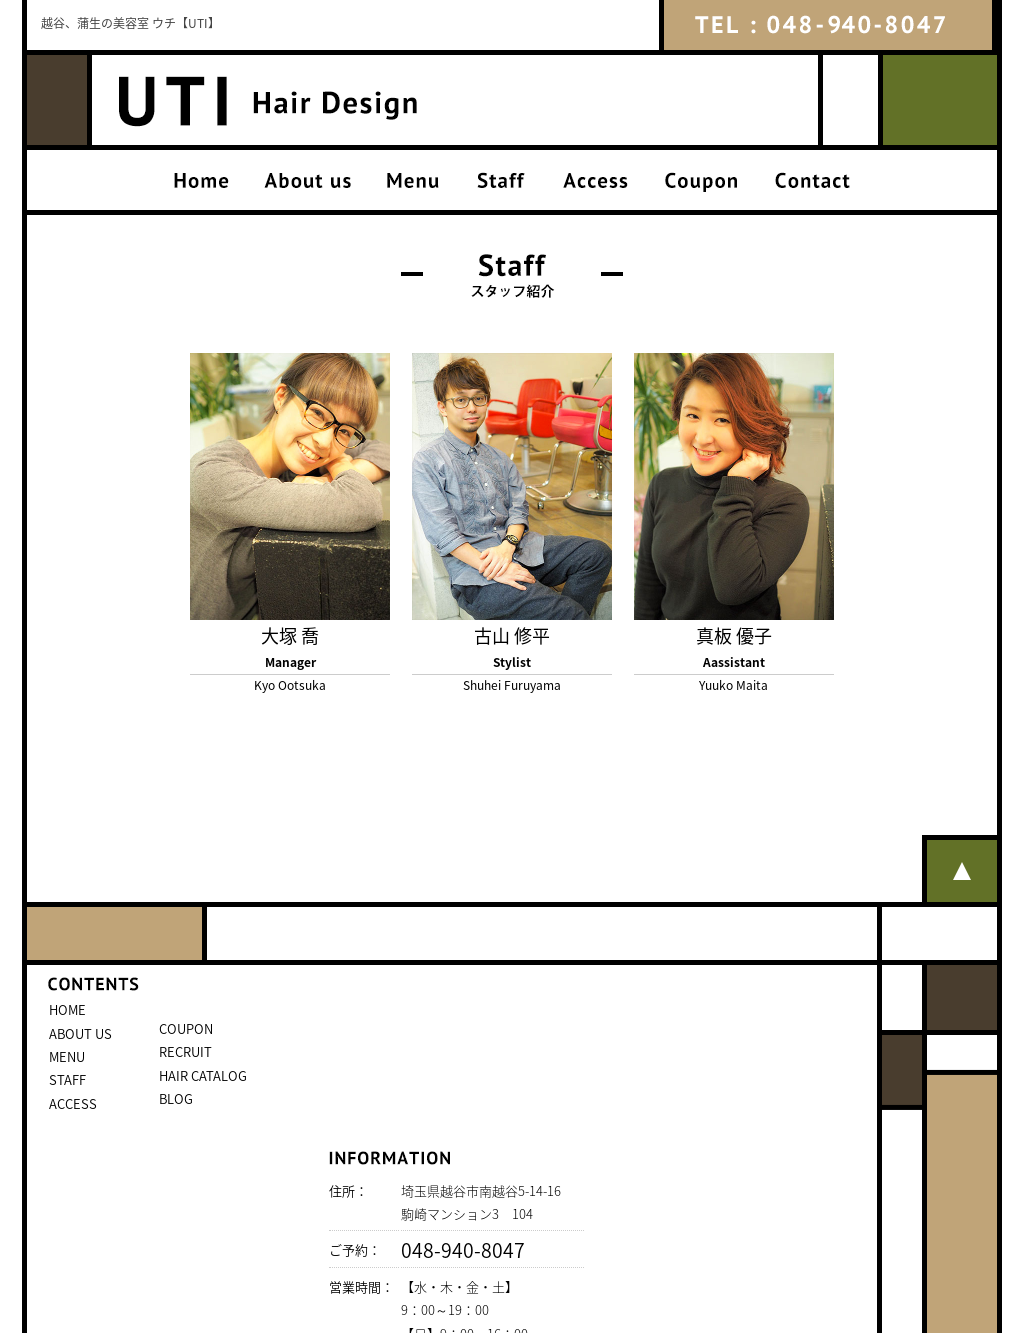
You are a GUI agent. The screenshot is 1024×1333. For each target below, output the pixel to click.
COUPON (186, 1028)
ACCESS (73, 1103)
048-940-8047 (463, 1249)
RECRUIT (185, 1051)
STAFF (67, 1079)
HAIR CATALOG (203, 1075)
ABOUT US (80, 1033)
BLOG (176, 1098)
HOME (67, 1009)
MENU (67, 1056)
